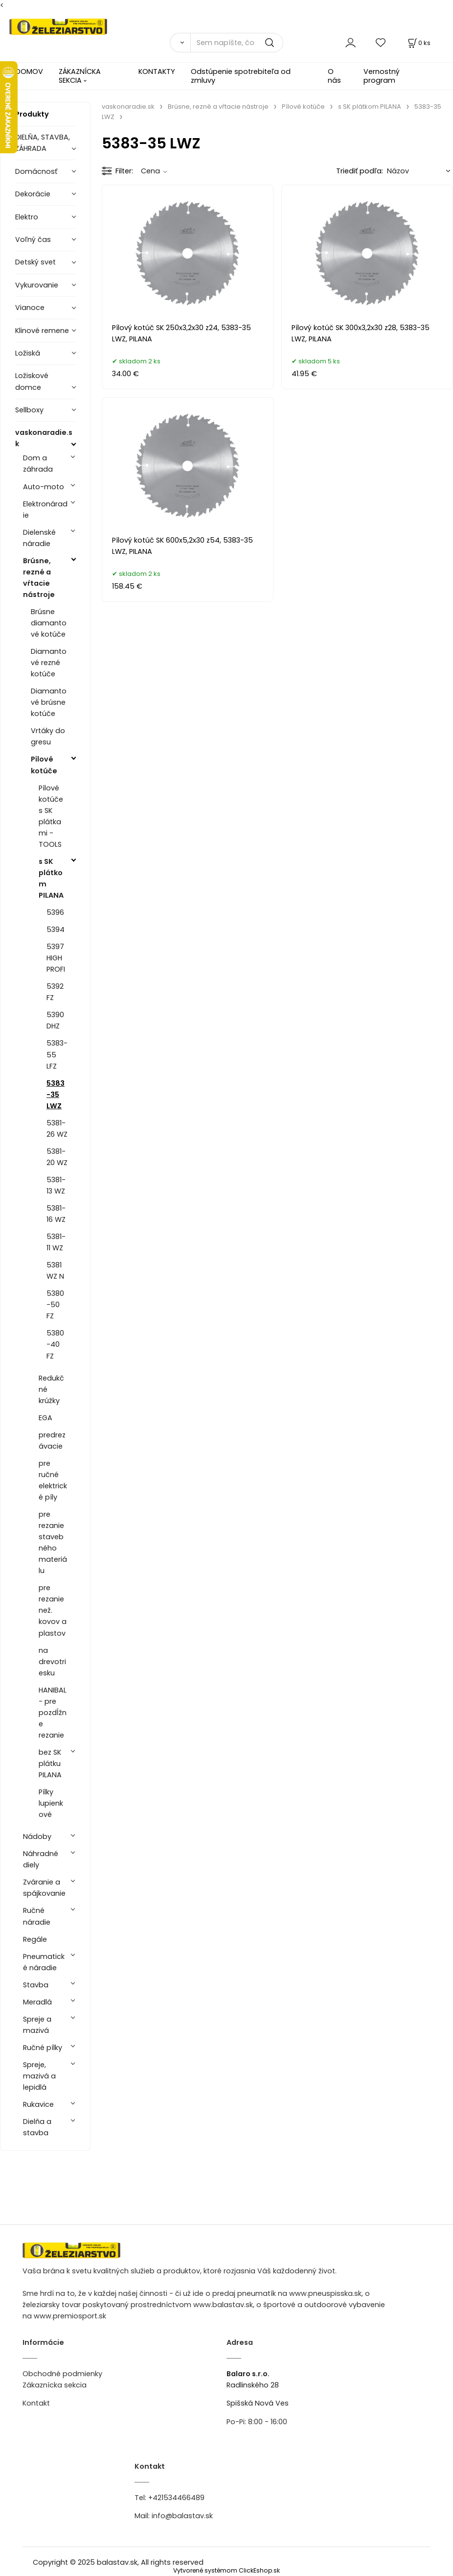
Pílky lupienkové (51, 1803)
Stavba (35, 1985)
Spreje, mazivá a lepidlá (39, 2076)
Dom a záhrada (38, 463)
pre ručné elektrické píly (53, 1480)
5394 (55, 929)
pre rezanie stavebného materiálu (53, 1542)
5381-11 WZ (56, 1242)
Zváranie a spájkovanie (44, 1887)
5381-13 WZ (56, 1185)
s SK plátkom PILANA (51, 878)
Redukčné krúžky (51, 1389)
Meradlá (37, 2002)
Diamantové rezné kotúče (49, 662)
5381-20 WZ (57, 1157)
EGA (45, 1418)
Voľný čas (33, 239)
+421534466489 (176, 2498)
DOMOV (29, 71)
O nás (334, 76)
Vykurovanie (36, 285)
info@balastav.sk (182, 2516)
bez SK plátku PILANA (50, 1763)
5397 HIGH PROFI (55, 958)
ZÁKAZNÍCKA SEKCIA (80, 76)
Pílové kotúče (44, 764)
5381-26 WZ (57, 1128)
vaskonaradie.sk (43, 438)
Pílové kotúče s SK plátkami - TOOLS (51, 816)
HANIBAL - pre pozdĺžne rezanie (53, 1712)
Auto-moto (43, 487)
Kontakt (36, 2403)
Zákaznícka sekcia (55, 2385)
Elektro (26, 217)
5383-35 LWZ (55, 1094)
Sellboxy (29, 410)
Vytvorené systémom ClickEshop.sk (226, 2570)
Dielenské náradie (39, 538)
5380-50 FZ (55, 1304)
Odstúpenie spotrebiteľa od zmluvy (241, 76)
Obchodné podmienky (62, 2374)
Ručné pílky (42, 2047)
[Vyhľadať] (180, 42)
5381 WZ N (55, 1270)
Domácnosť (36, 171)
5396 (55, 912)
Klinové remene (42, 330)
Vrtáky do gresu (48, 736)
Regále (35, 1939)
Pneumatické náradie (44, 1962)
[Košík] (418, 43)
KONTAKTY (156, 71)
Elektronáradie (45, 509)
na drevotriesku (52, 1662)
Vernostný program (381, 76)
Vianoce (30, 307)
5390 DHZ (55, 1020)
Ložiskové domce (31, 381)
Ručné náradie (36, 1916)
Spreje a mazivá (37, 2024)
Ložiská (27, 353)
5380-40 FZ (55, 1344)
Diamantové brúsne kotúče (49, 702)
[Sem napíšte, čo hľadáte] (236, 42)
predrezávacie (52, 1440)
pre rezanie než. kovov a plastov (53, 1610)
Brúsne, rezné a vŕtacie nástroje (39, 577)
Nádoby (37, 1836)
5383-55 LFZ (57, 1054)
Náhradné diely (40, 1859)
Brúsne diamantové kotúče (49, 623)
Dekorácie (32, 194)
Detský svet (35, 262)
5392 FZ (55, 991)
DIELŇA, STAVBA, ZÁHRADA (42, 142)
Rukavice (38, 2104)
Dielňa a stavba (37, 2127)
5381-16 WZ (56, 1213)
